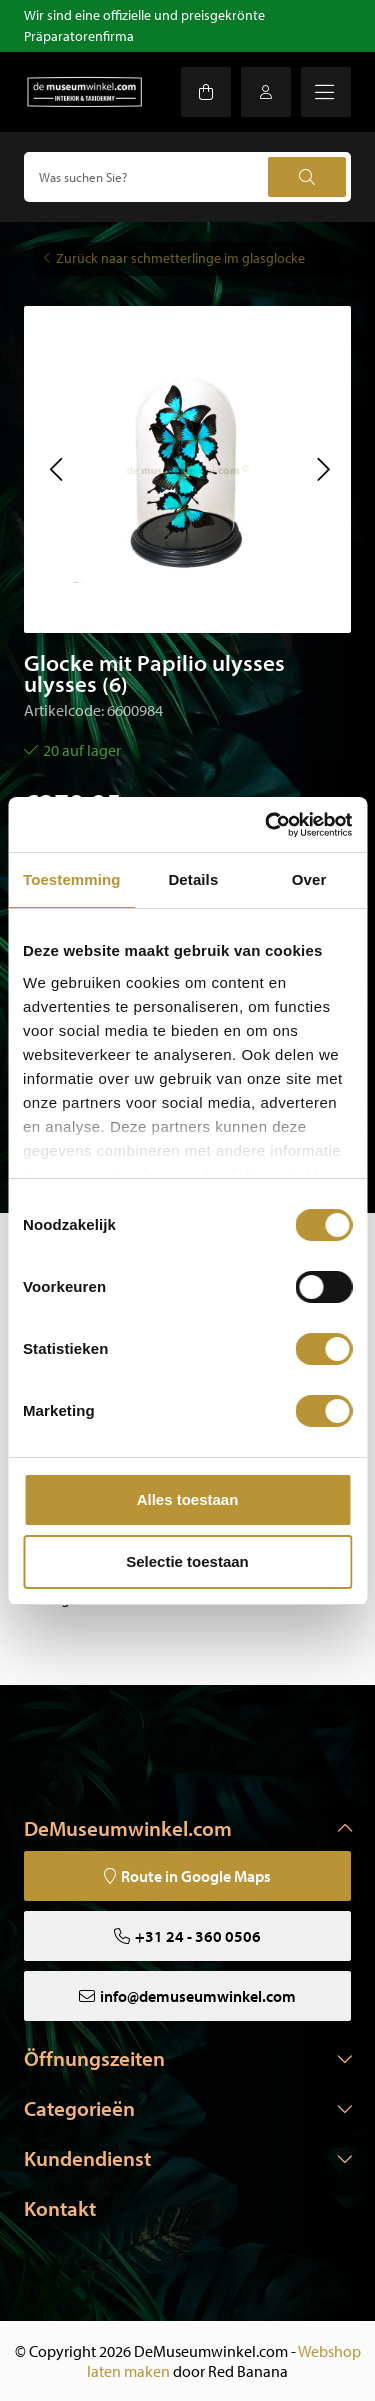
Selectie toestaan (187, 1561)
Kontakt (60, 2208)
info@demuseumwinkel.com (198, 1996)
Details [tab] (193, 879)
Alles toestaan (188, 1499)
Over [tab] (309, 879)
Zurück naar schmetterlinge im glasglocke (180, 258)
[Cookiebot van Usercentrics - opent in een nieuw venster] (267, 825)
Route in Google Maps (196, 1876)
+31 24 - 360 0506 (198, 1936)
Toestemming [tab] (72, 879)
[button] (55, 469)
